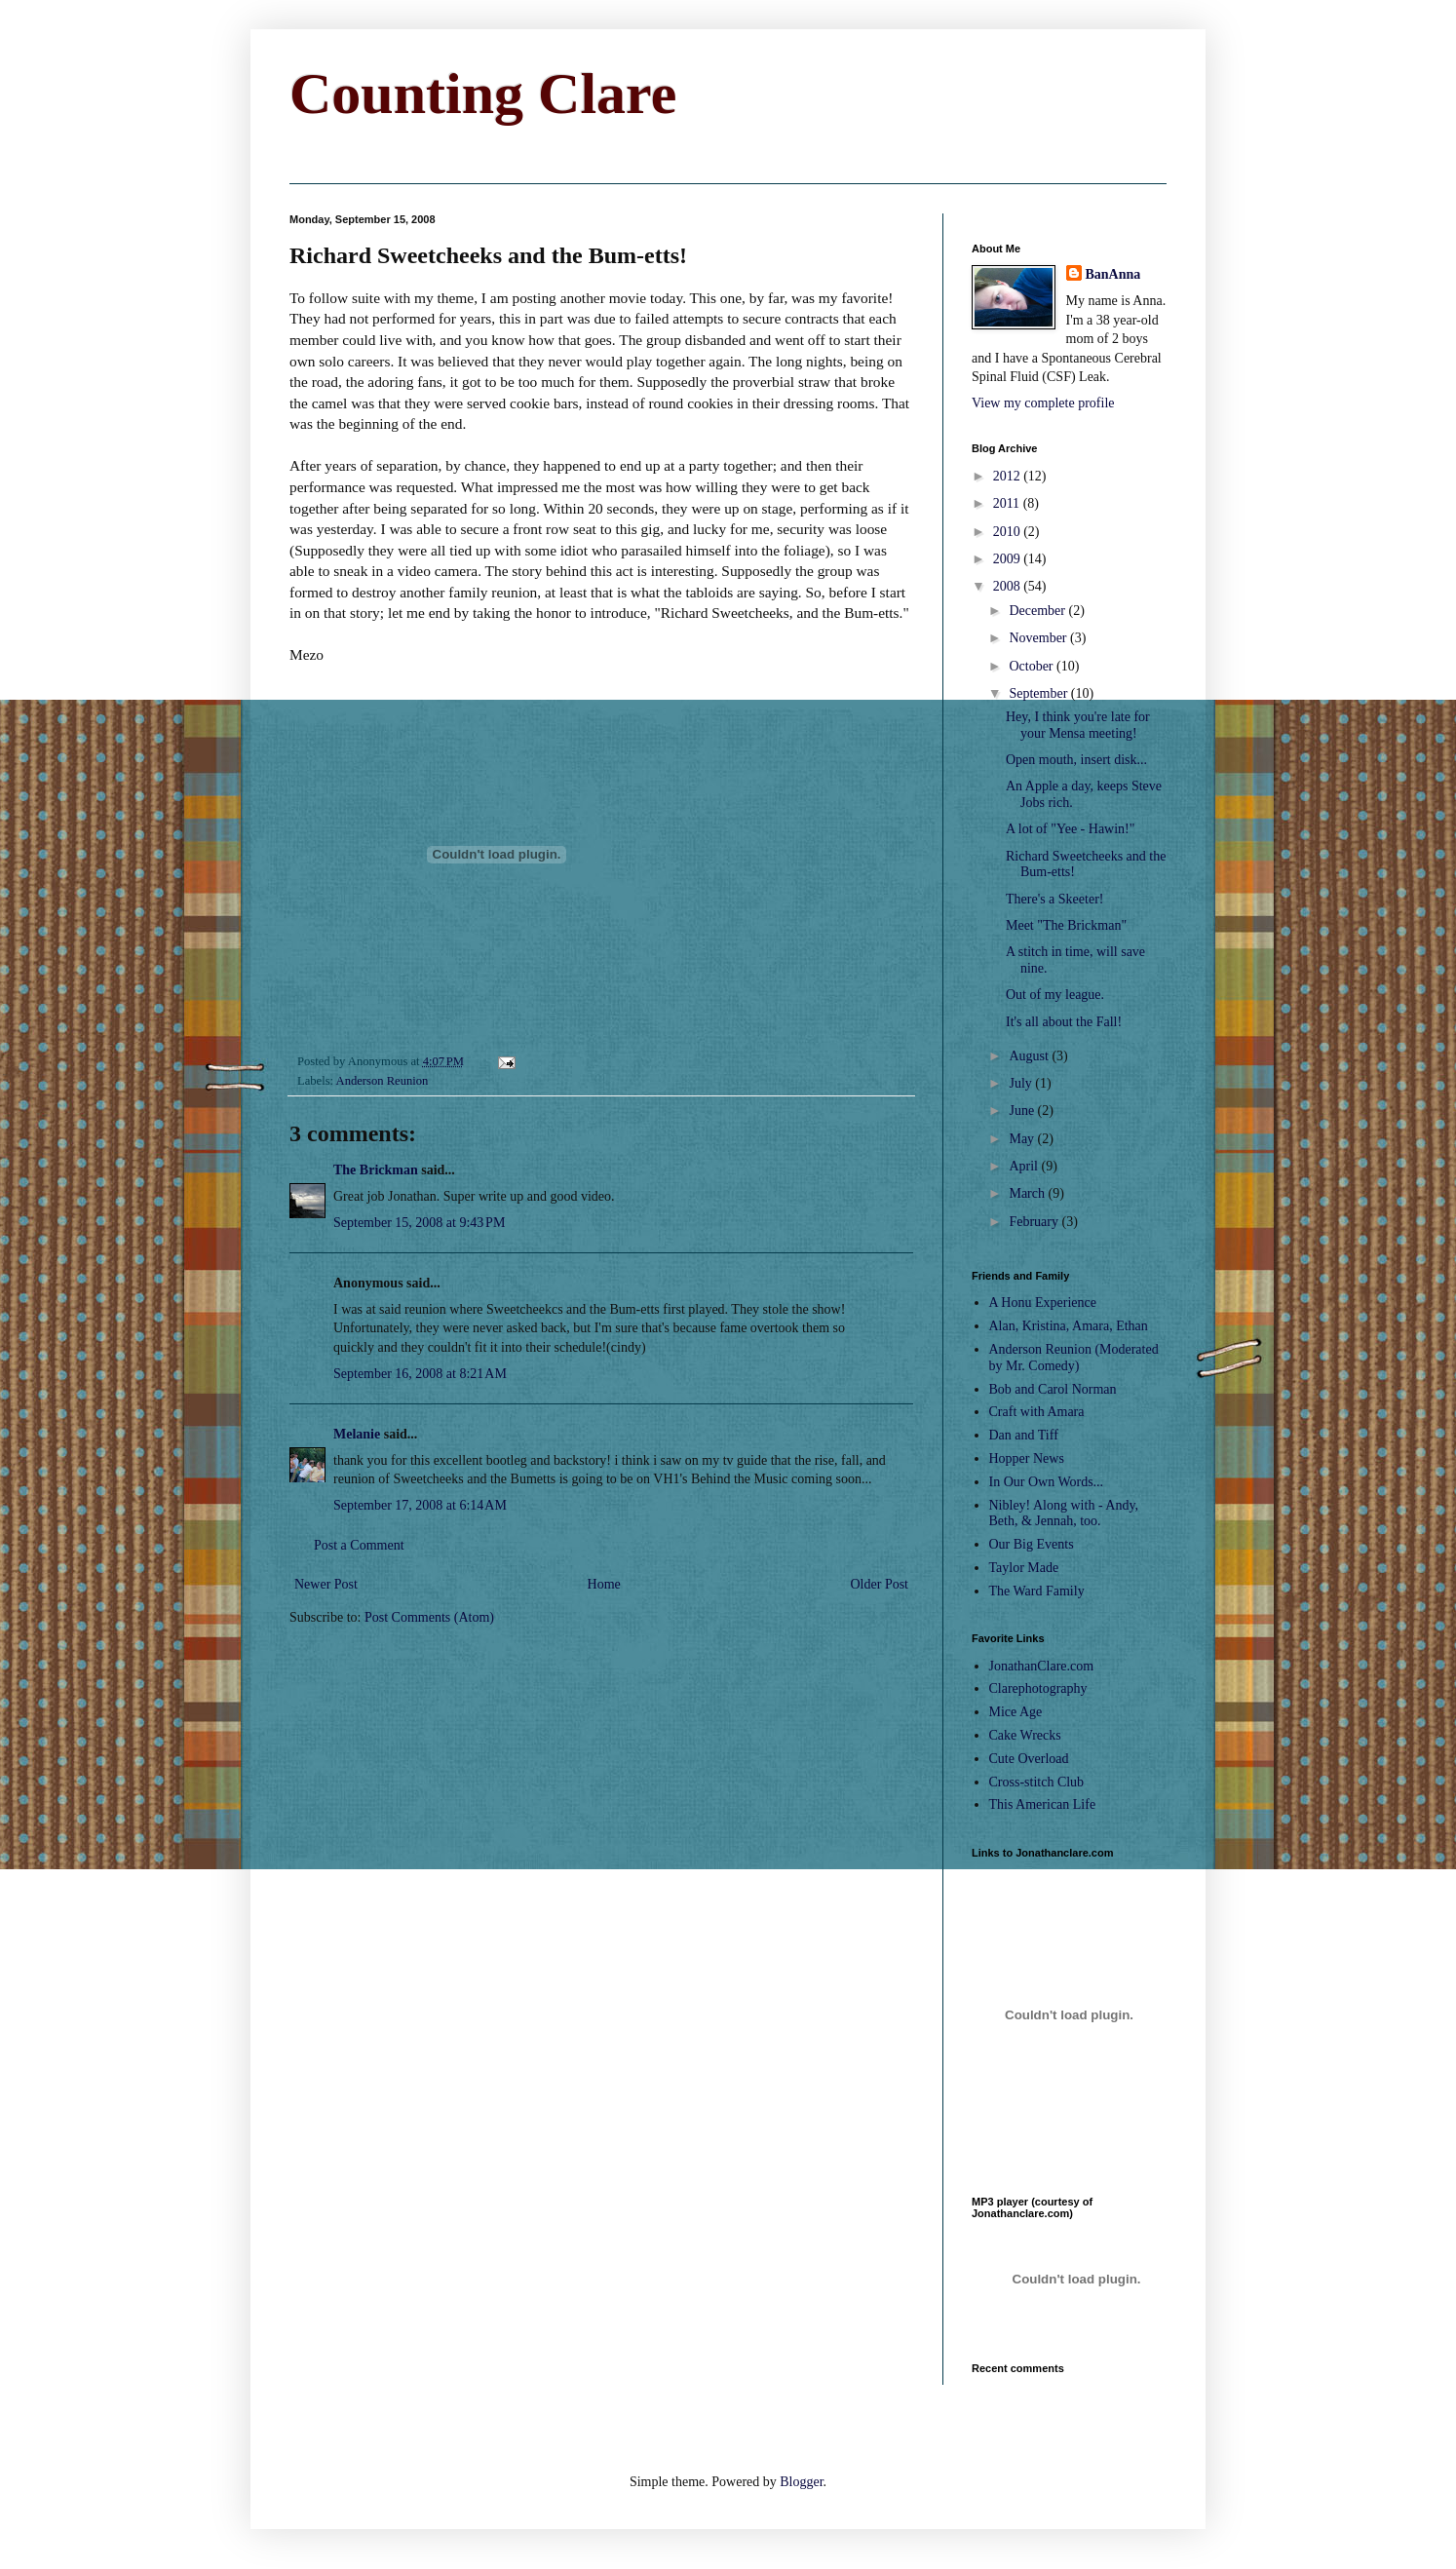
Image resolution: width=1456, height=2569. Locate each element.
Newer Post (326, 1584)
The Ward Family (1037, 1591)
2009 (1008, 559)
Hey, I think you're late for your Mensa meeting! (1078, 725)
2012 (1008, 476)
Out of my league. (1055, 994)
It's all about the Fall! (1064, 1022)
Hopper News (1026, 1458)
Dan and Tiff (1023, 1435)
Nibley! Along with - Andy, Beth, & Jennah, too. (1063, 1513)
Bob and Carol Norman (1053, 1389)
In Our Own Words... (1046, 1482)
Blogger (801, 2481)
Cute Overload (1029, 1758)
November (1039, 638)
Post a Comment (359, 1545)
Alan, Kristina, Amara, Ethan (1068, 1326)
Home (604, 1584)
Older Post (880, 1584)
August (1030, 1056)
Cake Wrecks (1025, 1735)
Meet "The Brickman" (1066, 925)
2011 (1008, 503)
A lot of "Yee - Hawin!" (1070, 829)
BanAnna (1113, 274)
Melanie (356, 1434)
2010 (1008, 531)
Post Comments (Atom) (429, 1617)
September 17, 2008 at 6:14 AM (420, 1505)
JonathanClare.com (1041, 1666)
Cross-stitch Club (1037, 1782)
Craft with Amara (1037, 1411)
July (1022, 1083)
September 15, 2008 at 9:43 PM (419, 1222)
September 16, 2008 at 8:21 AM (420, 1373)
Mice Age (1016, 1712)
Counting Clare (482, 93)
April (1025, 1166)
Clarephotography (1038, 1688)
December (1038, 610)
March (1028, 1193)
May (1023, 1138)
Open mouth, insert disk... (1076, 759)
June (1023, 1110)
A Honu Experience (1042, 1302)
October (1032, 666)
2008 (1008, 586)
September (1039, 693)
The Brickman (375, 1170)
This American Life (1042, 1804)
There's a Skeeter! (1054, 899)
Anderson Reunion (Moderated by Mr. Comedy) (1074, 1357)
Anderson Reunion (382, 1081)
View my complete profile (1043, 403)
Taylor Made (1024, 1567)
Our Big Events (1031, 1544)
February (1035, 1221)
